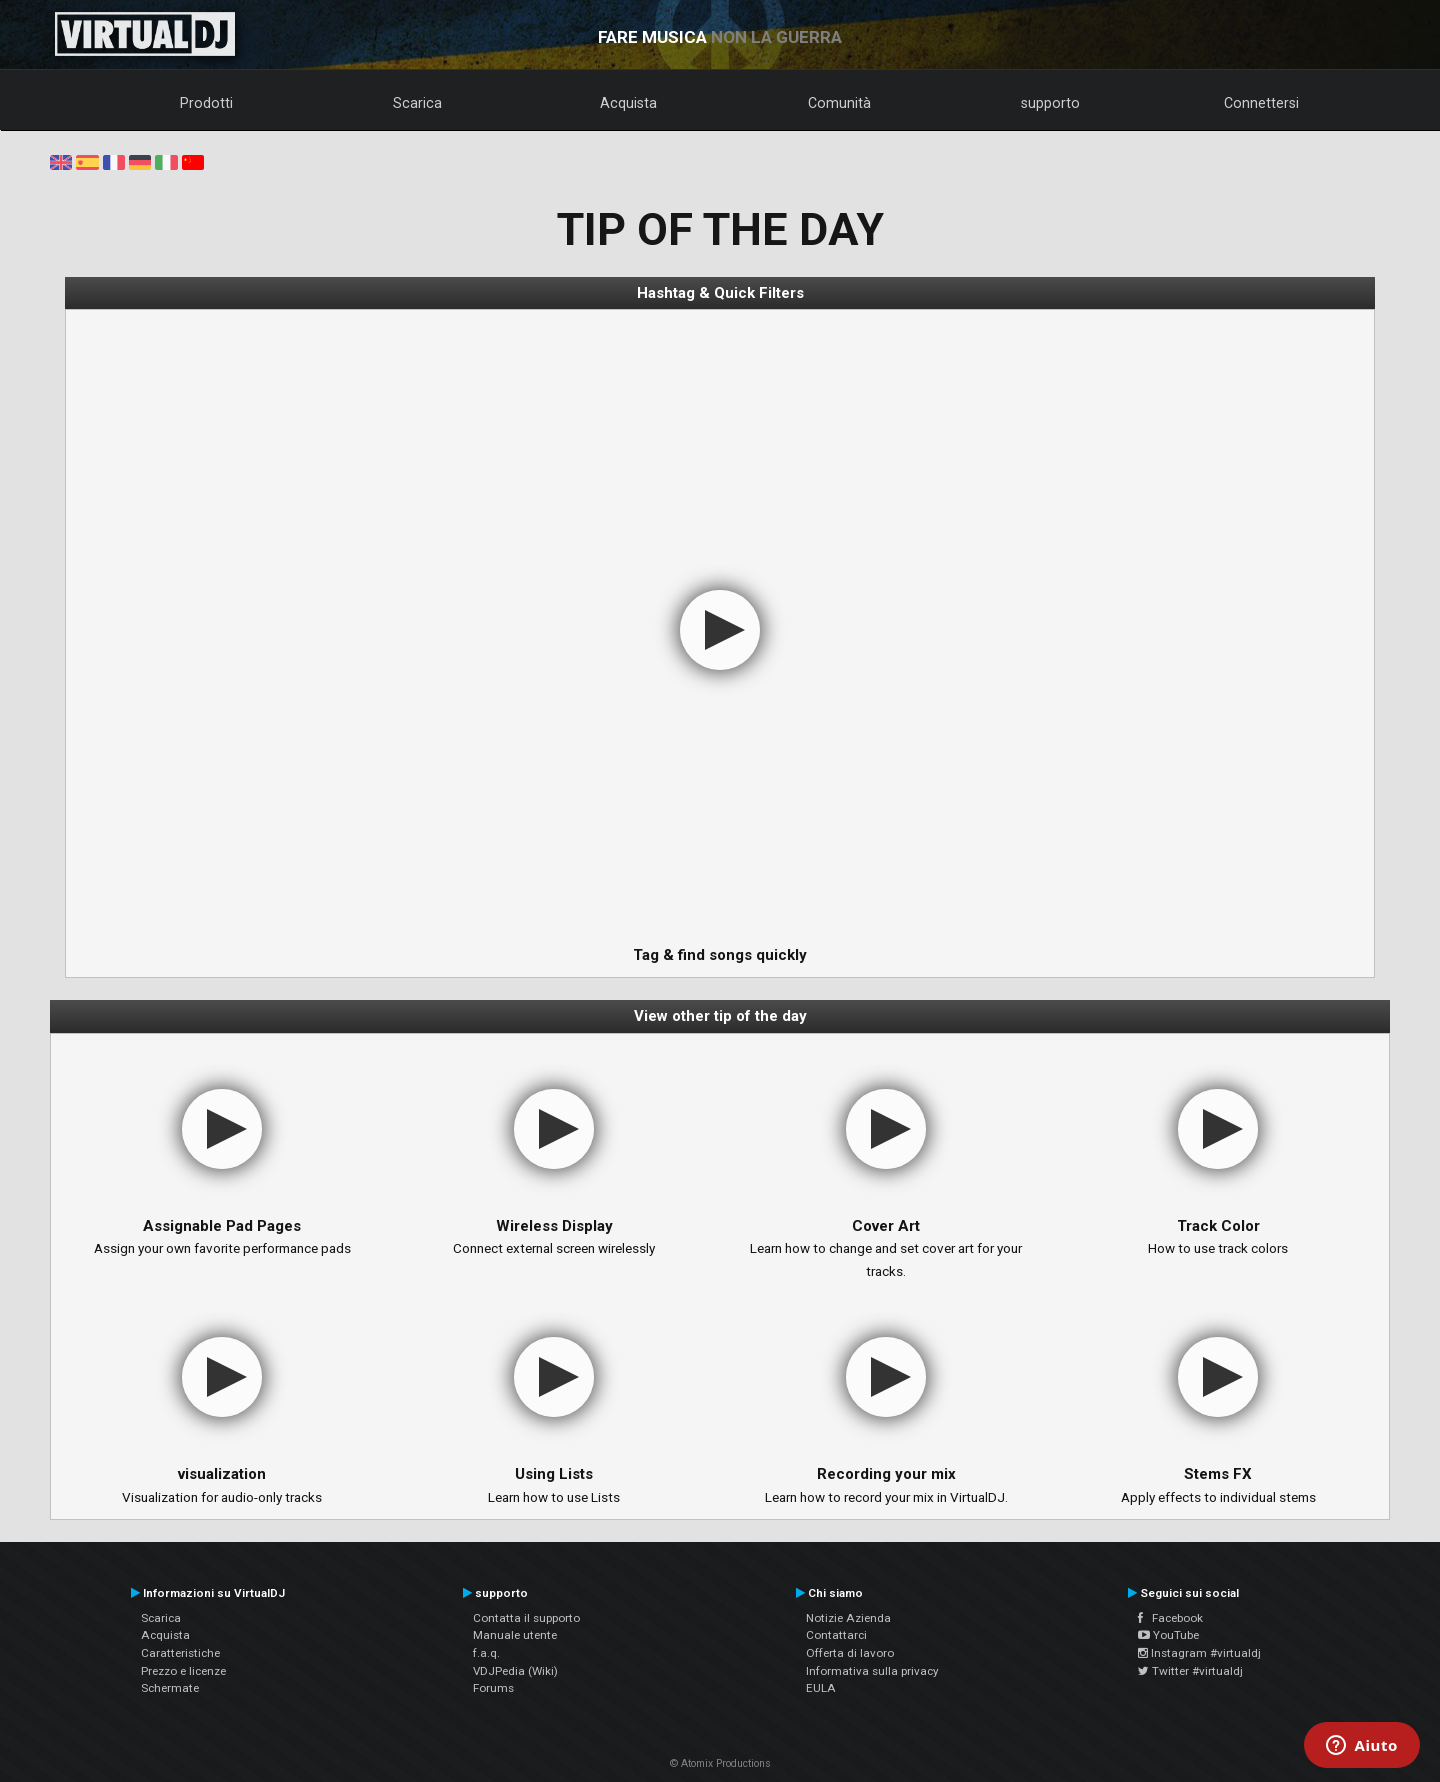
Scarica (417, 103)
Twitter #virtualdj (1190, 1671)
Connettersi (1261, 103)
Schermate (170, 1688)
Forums (493, 1688)
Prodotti (206, 103)
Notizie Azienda (848, 1618)
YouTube (1168, 1635)
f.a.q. (486, 1653)
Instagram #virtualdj (1199, 1653)
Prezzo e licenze (183, 1671)
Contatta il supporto (526, 1618)
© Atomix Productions (720, 1763)
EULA (821, 1688)
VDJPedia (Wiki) (515, 1671)
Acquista (628, 103)
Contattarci (836, 1635)
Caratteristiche (180, 1653)
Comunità (839, 103)
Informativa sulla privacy (872, 1671)
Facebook (1170, 1618)
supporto (1050, 103)
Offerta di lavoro (850, 1653)
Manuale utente (515, 1635)
